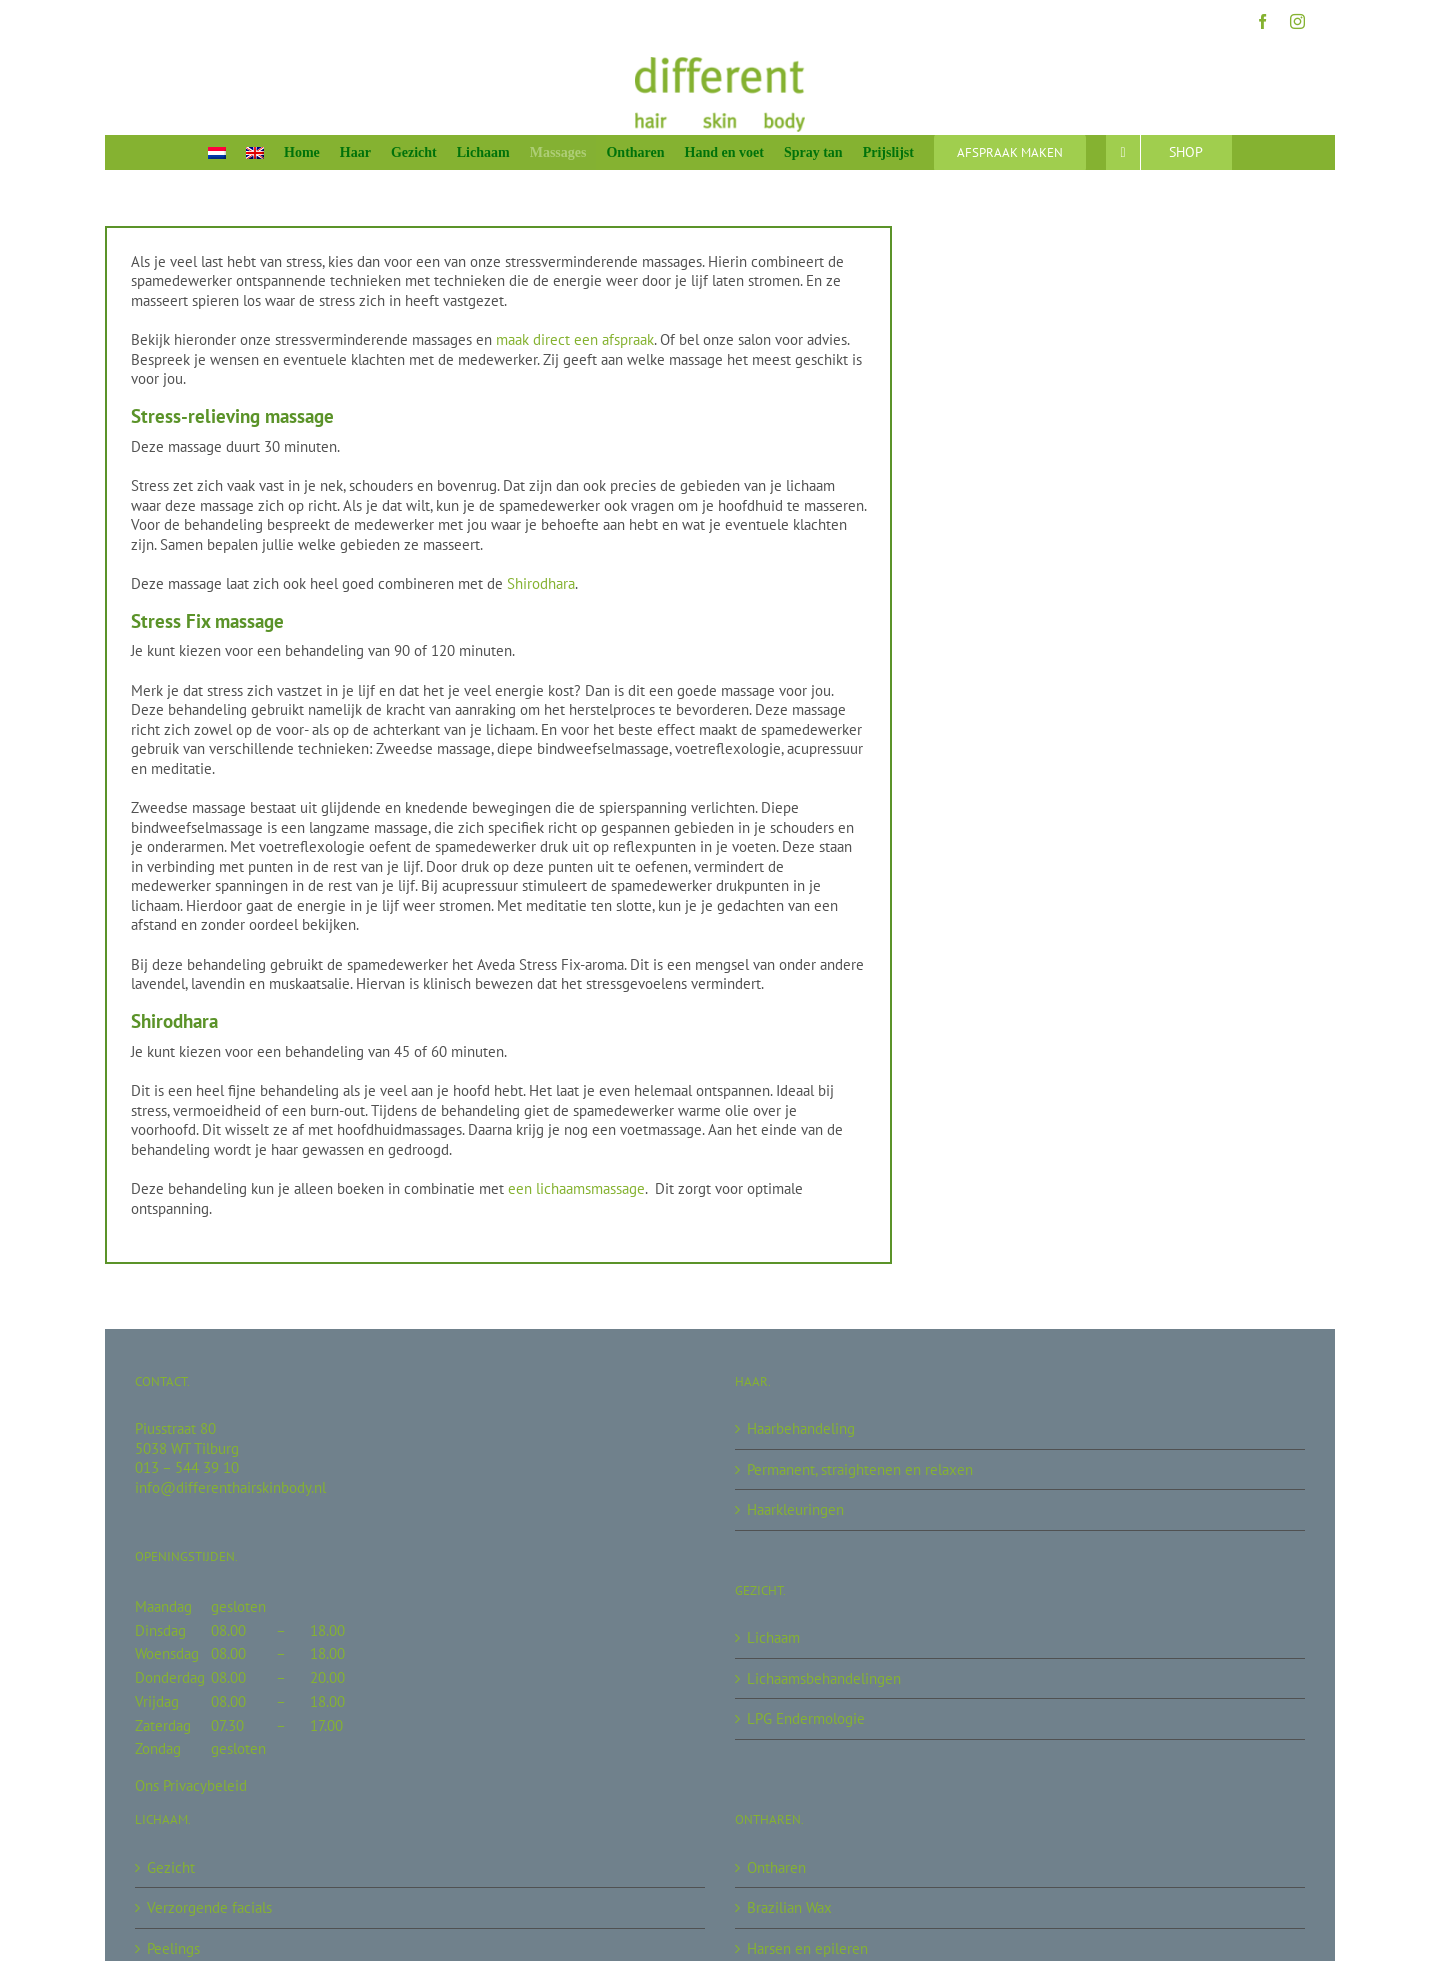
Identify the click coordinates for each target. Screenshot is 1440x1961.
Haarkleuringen (795, 1509)
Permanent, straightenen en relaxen (860, 1469)
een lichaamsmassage (576, 1188)
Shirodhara (541, 583)
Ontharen (776, 1867)
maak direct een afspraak (575, 339)
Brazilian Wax (789, 1907)
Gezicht (171, 1867)
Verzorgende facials (209, 1907)
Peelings (173, 1948)
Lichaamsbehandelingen (824, 1678)
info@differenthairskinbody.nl (230, 1487)
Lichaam (773, 1637)
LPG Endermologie (806, 1718)
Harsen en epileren (807, 1948)
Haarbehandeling (801, 1428)
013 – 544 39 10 (187, 1467)
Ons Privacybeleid (191, 1785)
